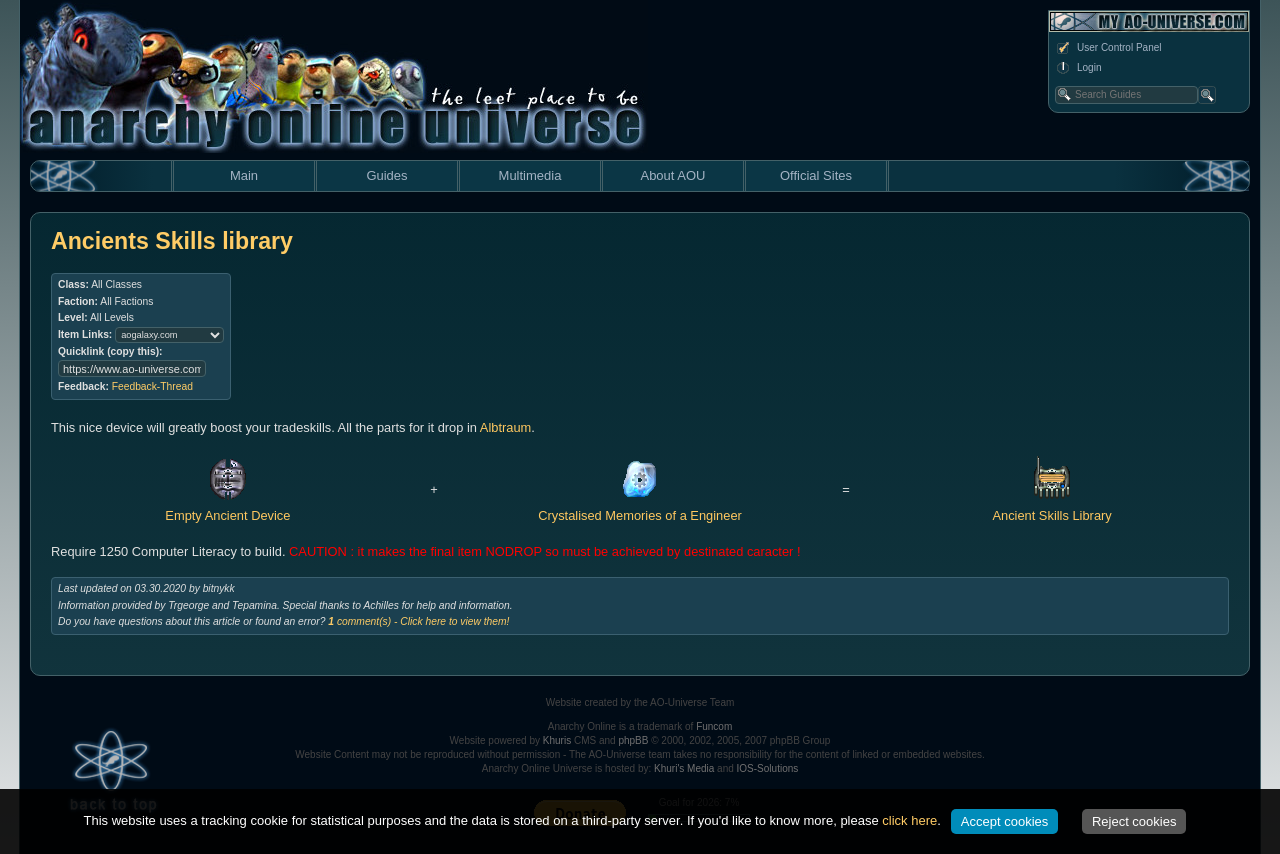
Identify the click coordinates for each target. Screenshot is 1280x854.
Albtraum (505, 427)
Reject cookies (1134, 821)
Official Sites (816, 175)
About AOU (672, 175)
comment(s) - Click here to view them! (418, 621)
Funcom (714, 726)
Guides (386, 175)
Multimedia (530, 175)
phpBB (633, 740)
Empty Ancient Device (227, 507)
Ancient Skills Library (1051, 507)
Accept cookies (1004, 821)
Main (244, 175)
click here (909, 820)
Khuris (557, 740)
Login (1078, 68)
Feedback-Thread (152, 386)
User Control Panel (1108, 48)
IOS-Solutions (768, 768)
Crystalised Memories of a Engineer (640, 507)
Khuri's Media (684, 768)
